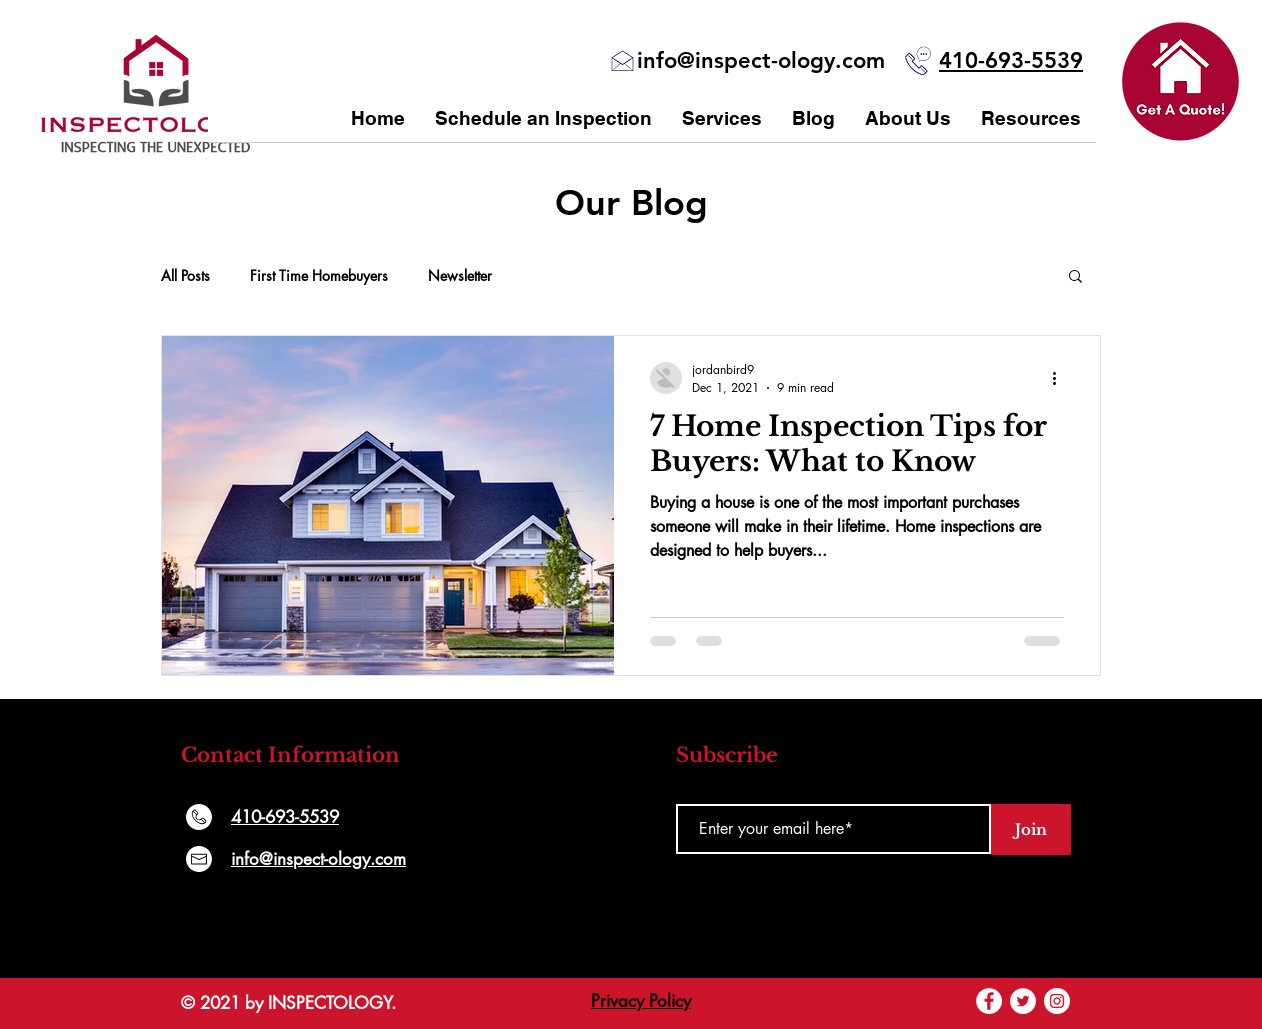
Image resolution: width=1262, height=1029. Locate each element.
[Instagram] (1057, 1001)
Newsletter (460, 275)
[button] (1180, 81)
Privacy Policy (641, 1001)
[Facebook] (989, 1001)
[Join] (1031, 829)
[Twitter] (1023, 1001)
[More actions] (1061, 378)
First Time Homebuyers (319, 275)
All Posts (185, 275)
